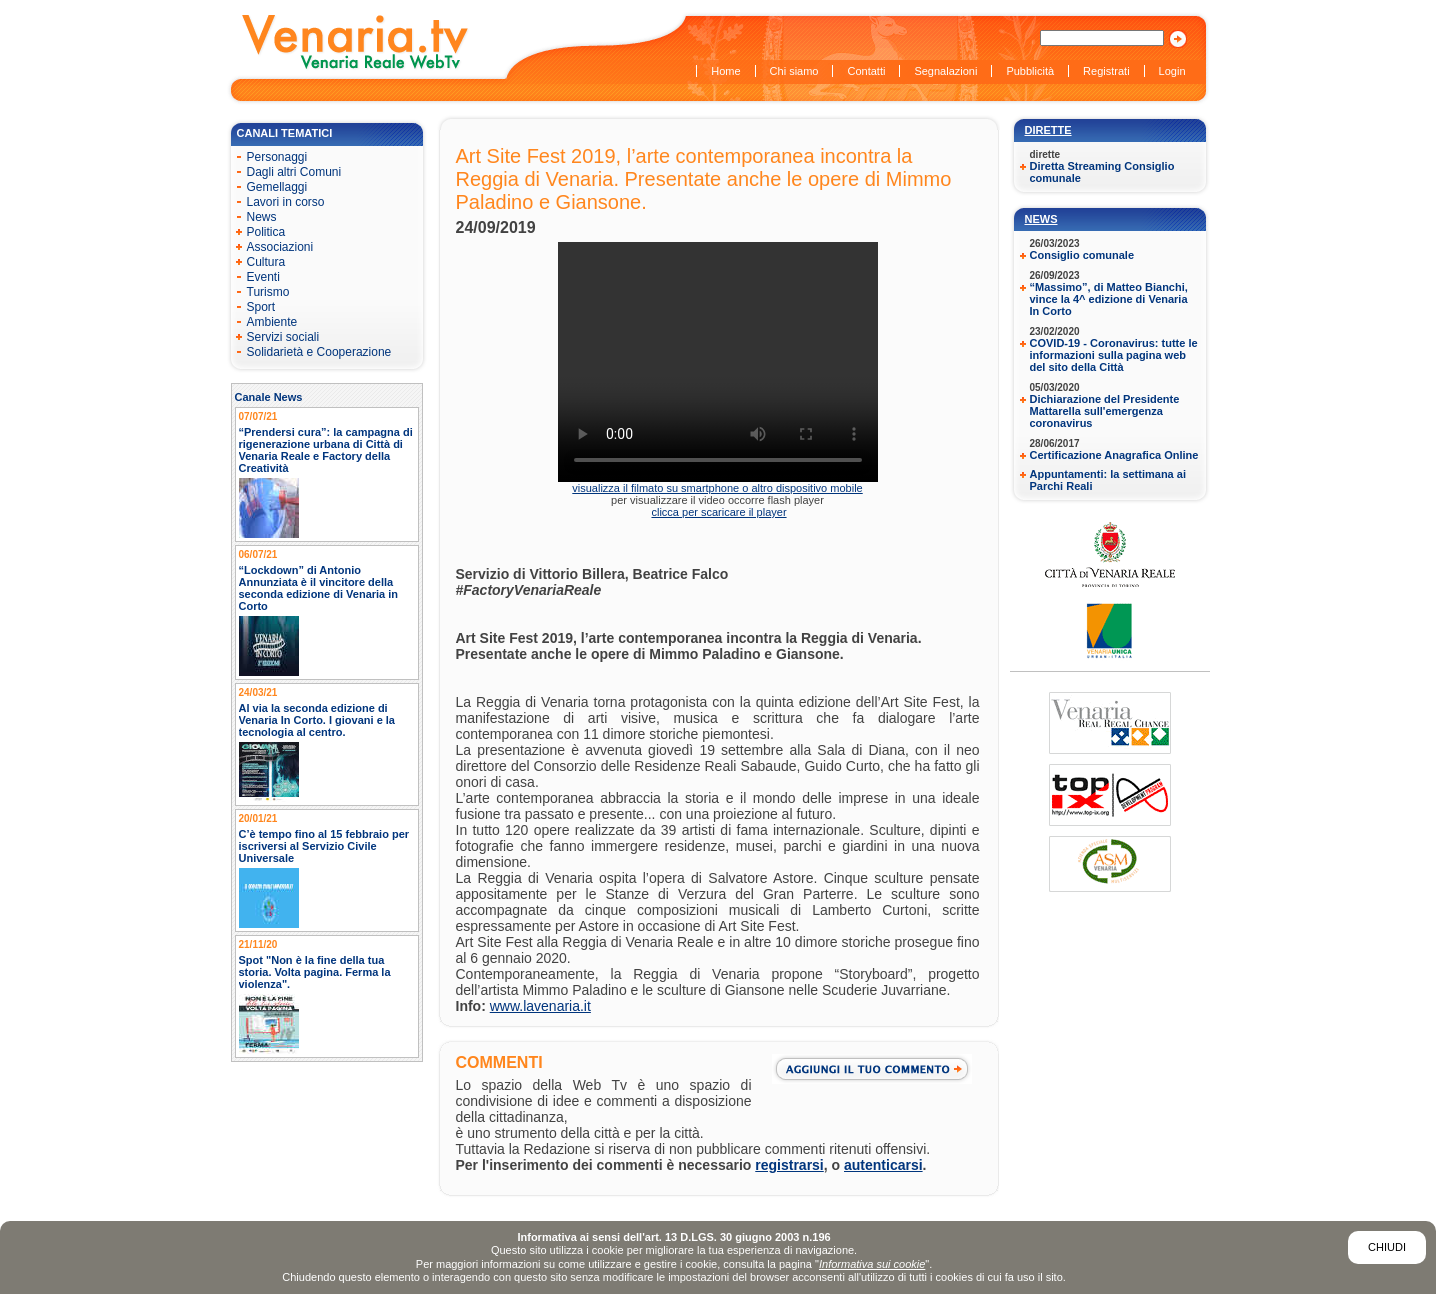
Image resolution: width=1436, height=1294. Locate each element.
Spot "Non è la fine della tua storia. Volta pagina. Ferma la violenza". (315, 972)
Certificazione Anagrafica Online (1114, 455)
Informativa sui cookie (872, 1264)
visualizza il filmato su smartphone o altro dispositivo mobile (717, 488)
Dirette (1048, 130)
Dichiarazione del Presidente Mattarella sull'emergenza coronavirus (1105, 411)
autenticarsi (883, 1165)
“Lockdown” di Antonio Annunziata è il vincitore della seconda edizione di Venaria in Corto (319, 588)
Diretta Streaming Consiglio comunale (1102, 172)
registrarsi (789, 1165)
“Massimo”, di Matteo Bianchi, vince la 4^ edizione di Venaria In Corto (1109, 299)
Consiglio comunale (1082, 255)
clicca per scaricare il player (718, 512)
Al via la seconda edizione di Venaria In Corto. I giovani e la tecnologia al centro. (317, 720)
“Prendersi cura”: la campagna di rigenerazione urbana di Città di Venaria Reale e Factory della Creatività (326, 450)
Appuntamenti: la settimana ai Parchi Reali (1108, 480)
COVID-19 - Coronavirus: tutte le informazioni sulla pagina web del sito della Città (1114, 355)
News (1041, 219)
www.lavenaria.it (540, 1006)
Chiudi (1387, 1247)
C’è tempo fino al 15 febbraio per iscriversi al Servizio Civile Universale (324, 846)
